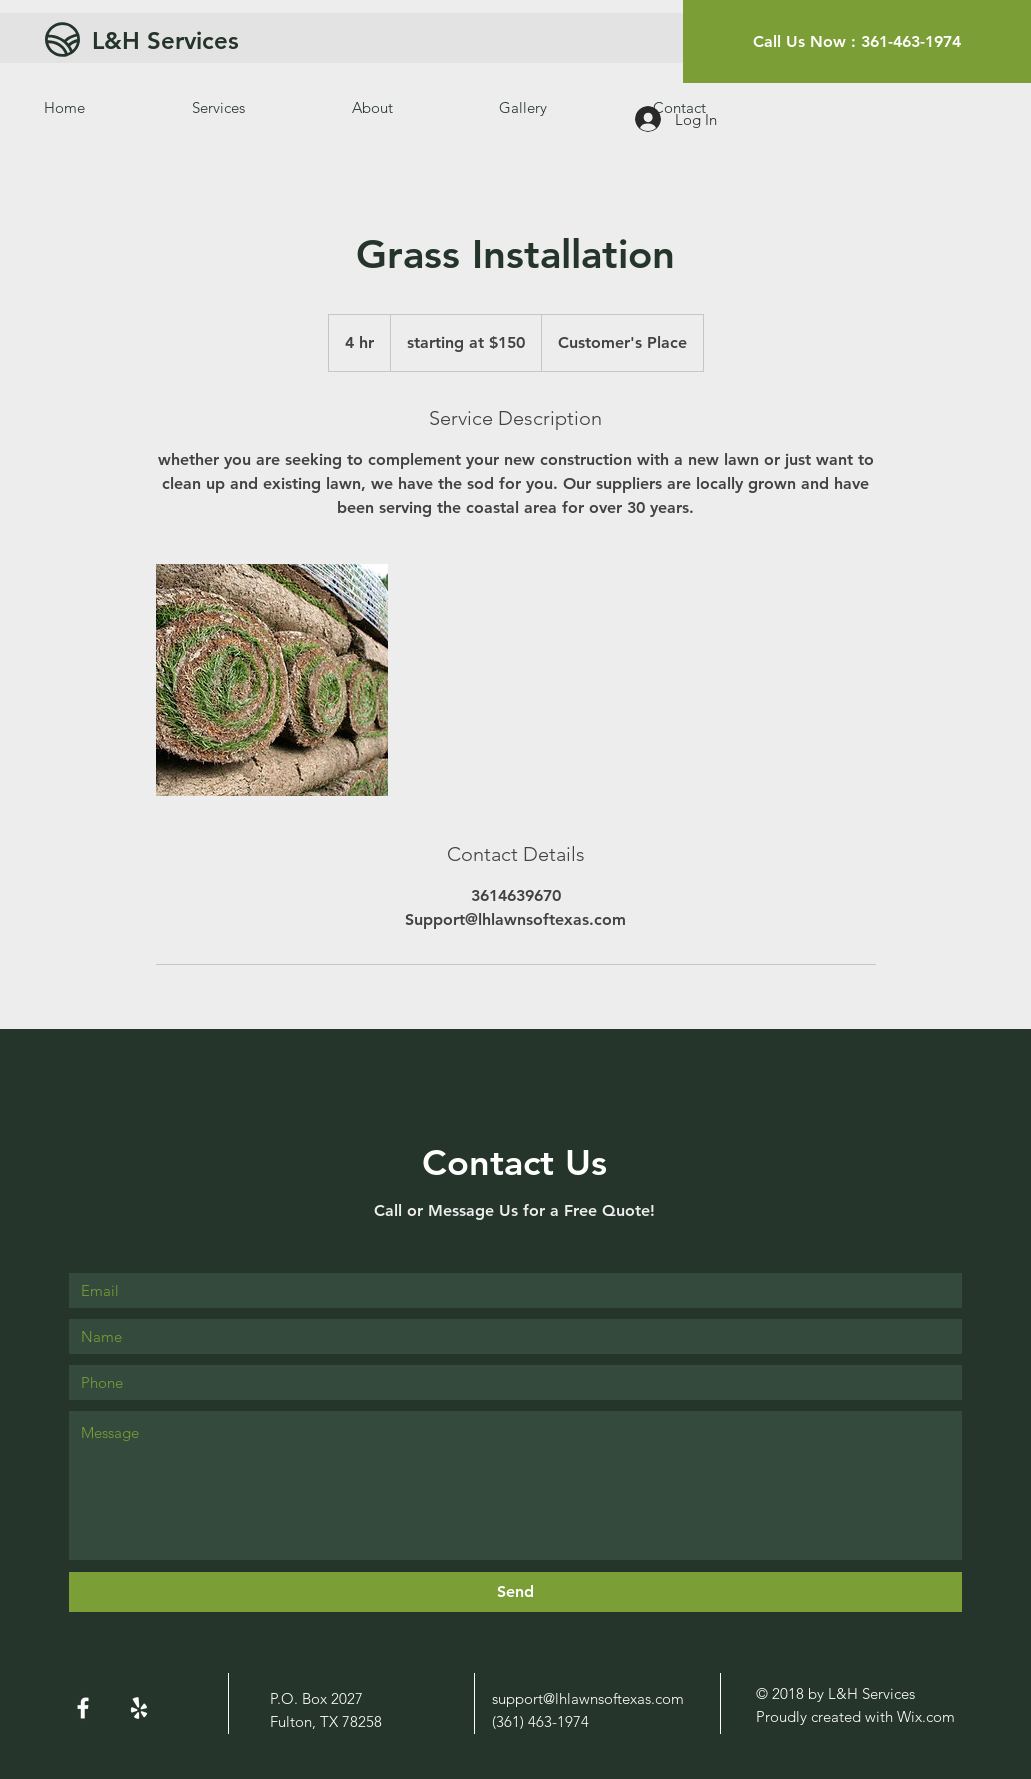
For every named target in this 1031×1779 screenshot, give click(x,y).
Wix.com (926, 1716)
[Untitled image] (272, 680)
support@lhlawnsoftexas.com (588, 1698)
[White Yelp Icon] (139, 1708)
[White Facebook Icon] (83, 1708)
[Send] (515, 1592)
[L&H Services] (245, 40)
